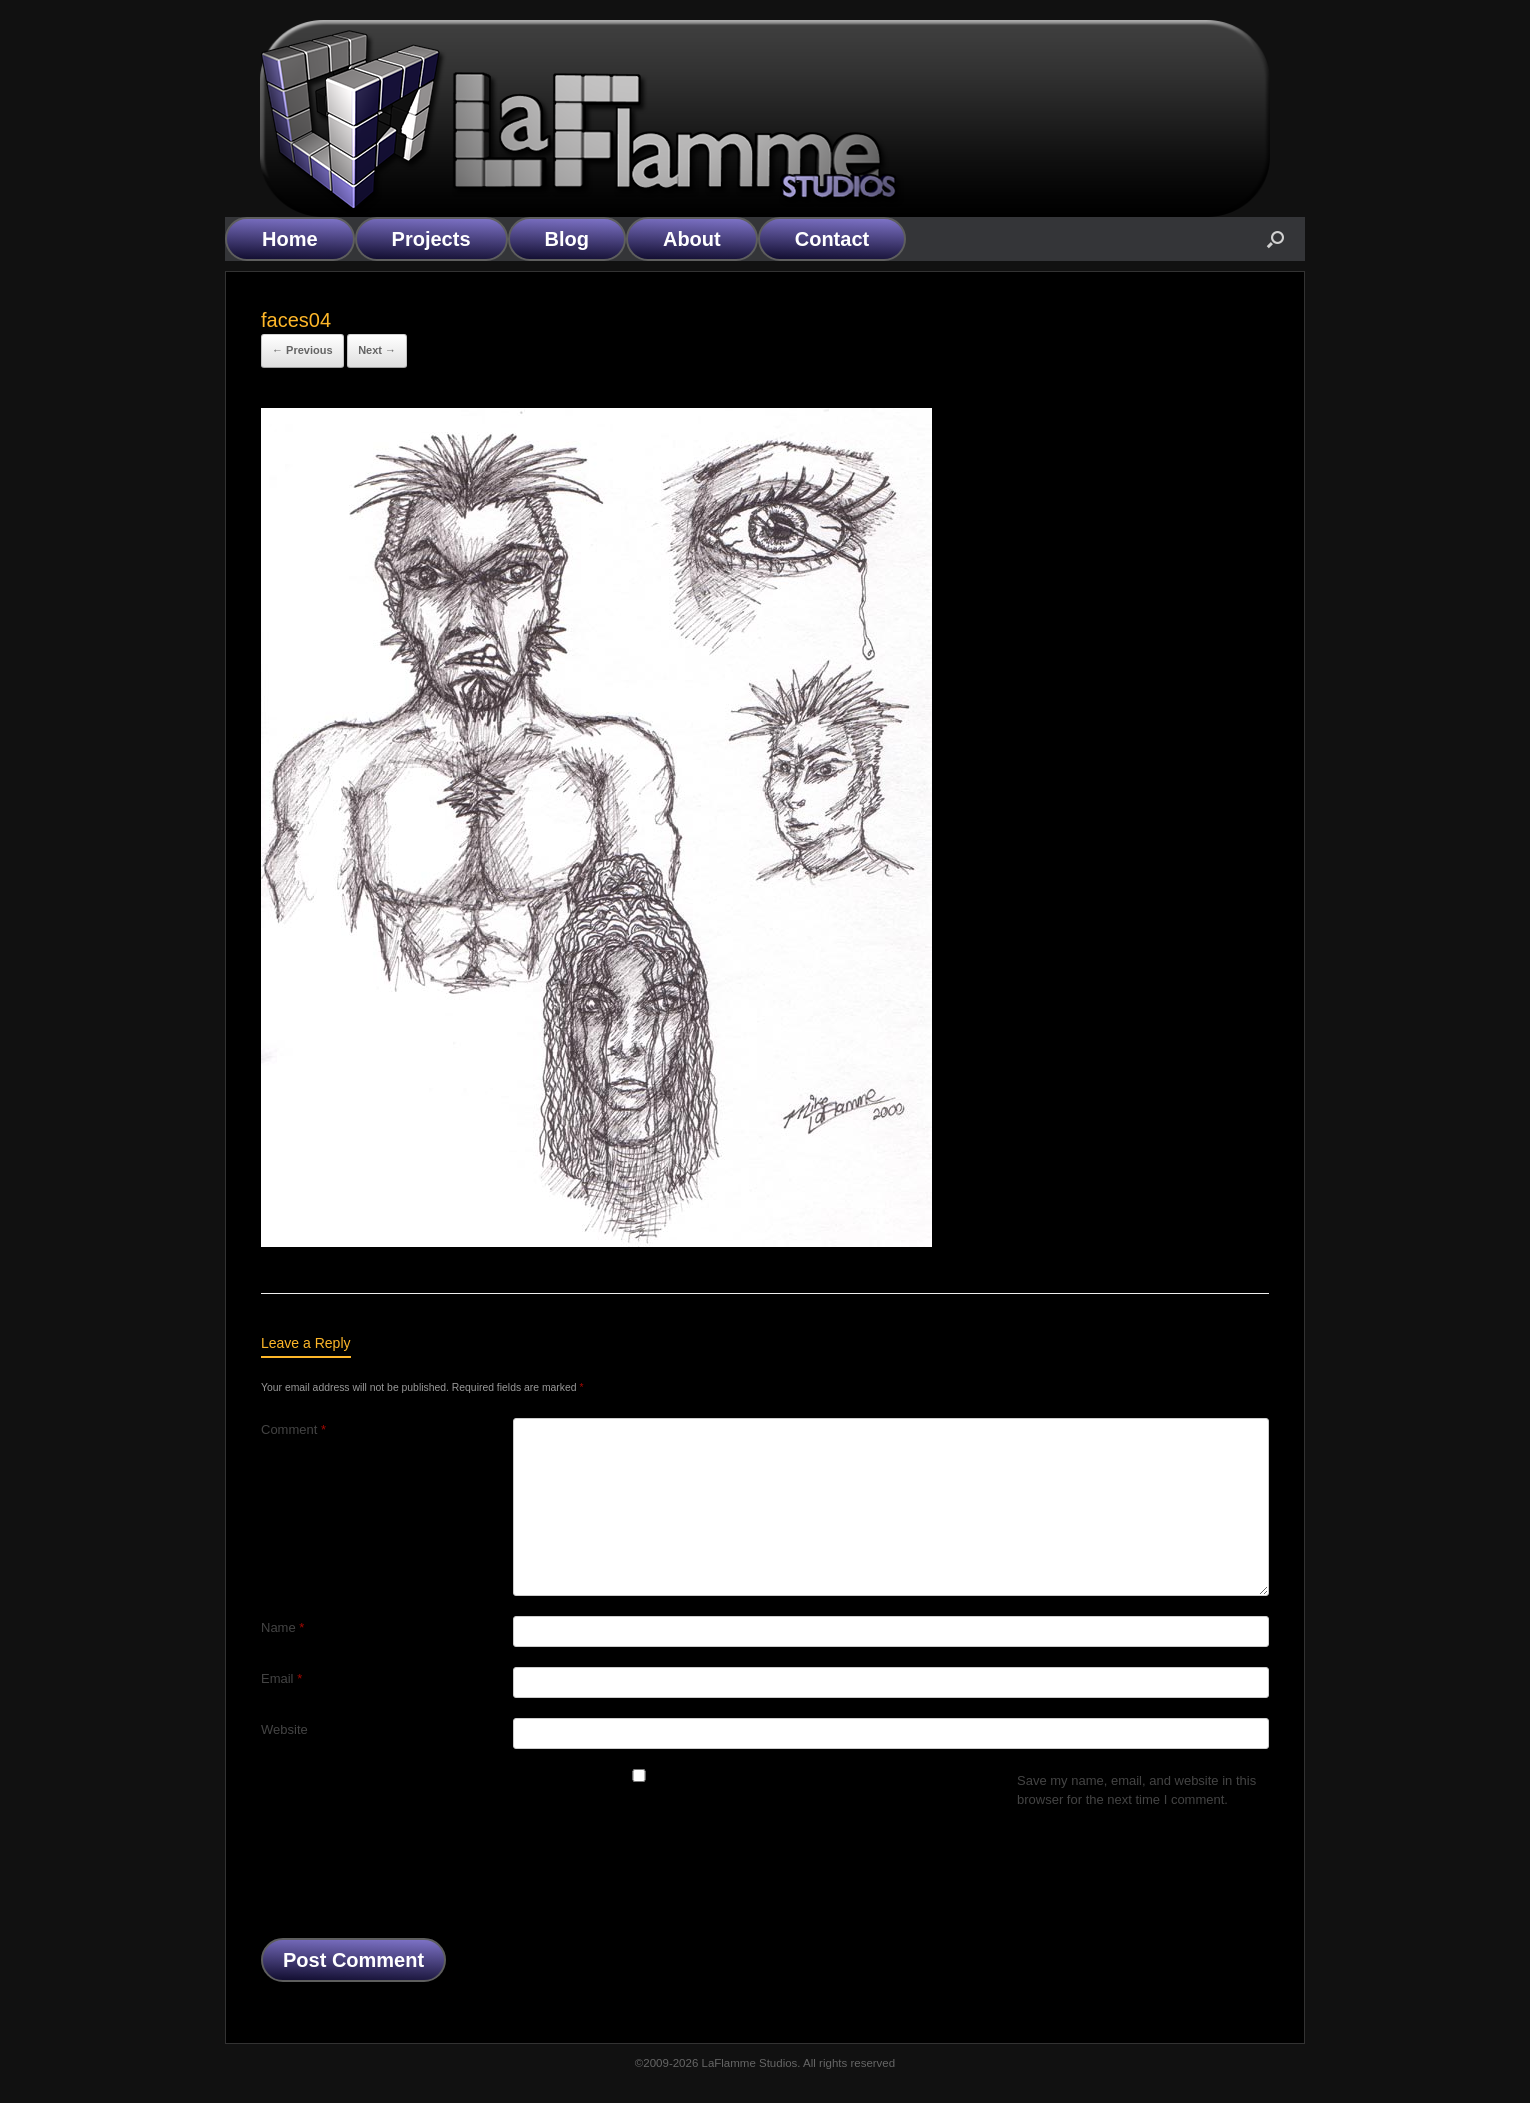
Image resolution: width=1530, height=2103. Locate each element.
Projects (431, 239)
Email (281, 1678)
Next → (377, 350)
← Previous (302, 350)
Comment (293, 1429)
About (692, 239)
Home (290, 239)
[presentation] (413, 1879)
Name (282, 1627)
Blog (567, 239)
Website (284, 1729)
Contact (832, 239)
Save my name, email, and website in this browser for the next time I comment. (1136, 1790)
